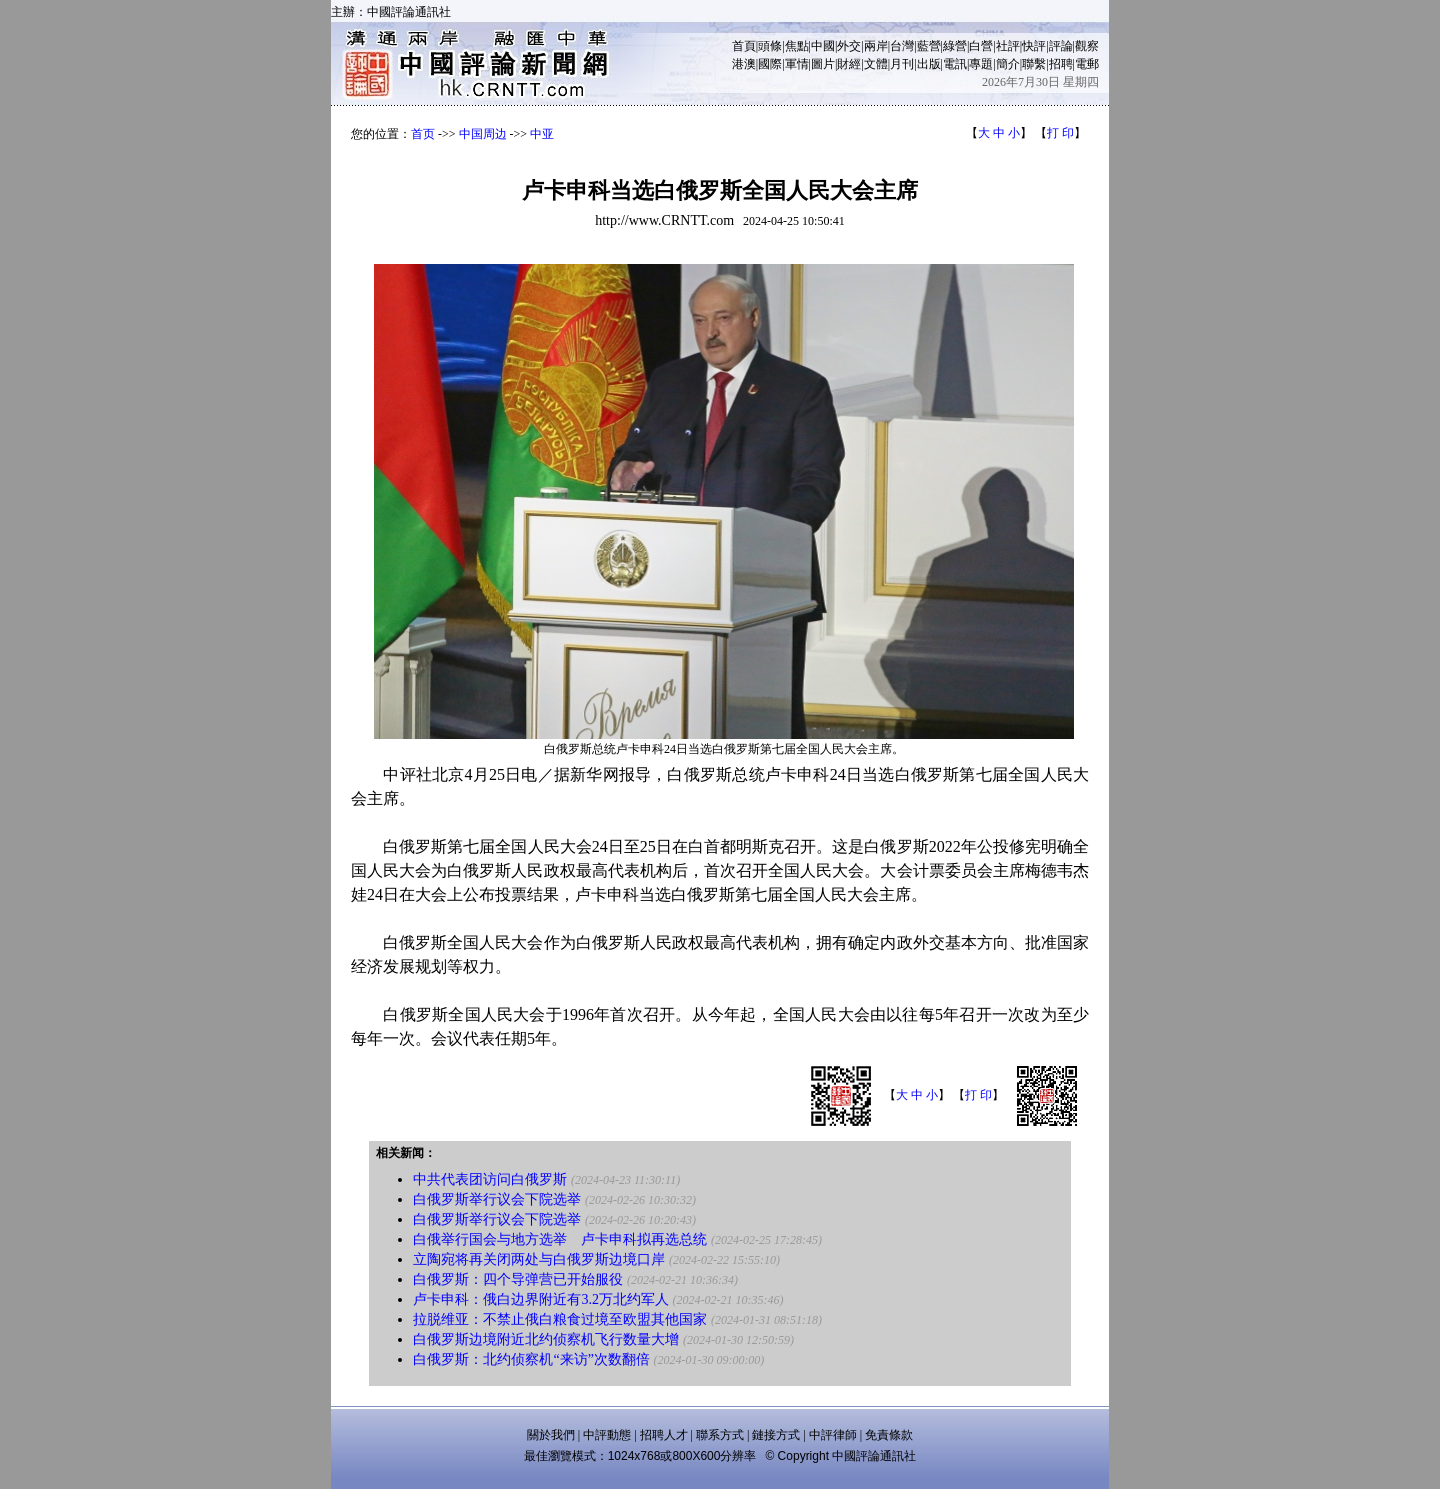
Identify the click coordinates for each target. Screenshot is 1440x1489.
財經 (849, 64)
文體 (876, 64)
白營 (981, 46)
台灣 (902, 46)
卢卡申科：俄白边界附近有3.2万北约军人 (541, 1299)
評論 (1061, 46)
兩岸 (876, 46)
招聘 (1061, 64)
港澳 (744, 64)
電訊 (955, 64)
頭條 (770, 46)
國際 (770, 64)
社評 (1008, 46)
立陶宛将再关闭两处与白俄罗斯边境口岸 (539, 1259)
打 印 (1060, 133)
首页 (423, 134)
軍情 (797, 64)
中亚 (542, 134)
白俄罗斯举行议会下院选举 (497, 1199)
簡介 (1008, 64)
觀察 (1087, 46)
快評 (1034, 46)
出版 (929, 64)
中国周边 (483, 134)
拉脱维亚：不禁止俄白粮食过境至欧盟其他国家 (560, 1319)
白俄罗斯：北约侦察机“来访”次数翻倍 (531, 1359)
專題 (981, 64)
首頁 (744, 46)
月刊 (902, 64)
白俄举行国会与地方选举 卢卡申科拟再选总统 (560, 1239)
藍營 (929, 46)
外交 (849, 46)
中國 (823, 46)
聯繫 (1034, 64)
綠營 (955, 46)
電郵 (1087, 64)
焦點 (797, 46)
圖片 (823, 64)
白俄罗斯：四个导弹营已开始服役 (518, 1279)
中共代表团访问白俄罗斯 (490, 1179)
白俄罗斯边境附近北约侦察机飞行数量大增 (546, 1339)
